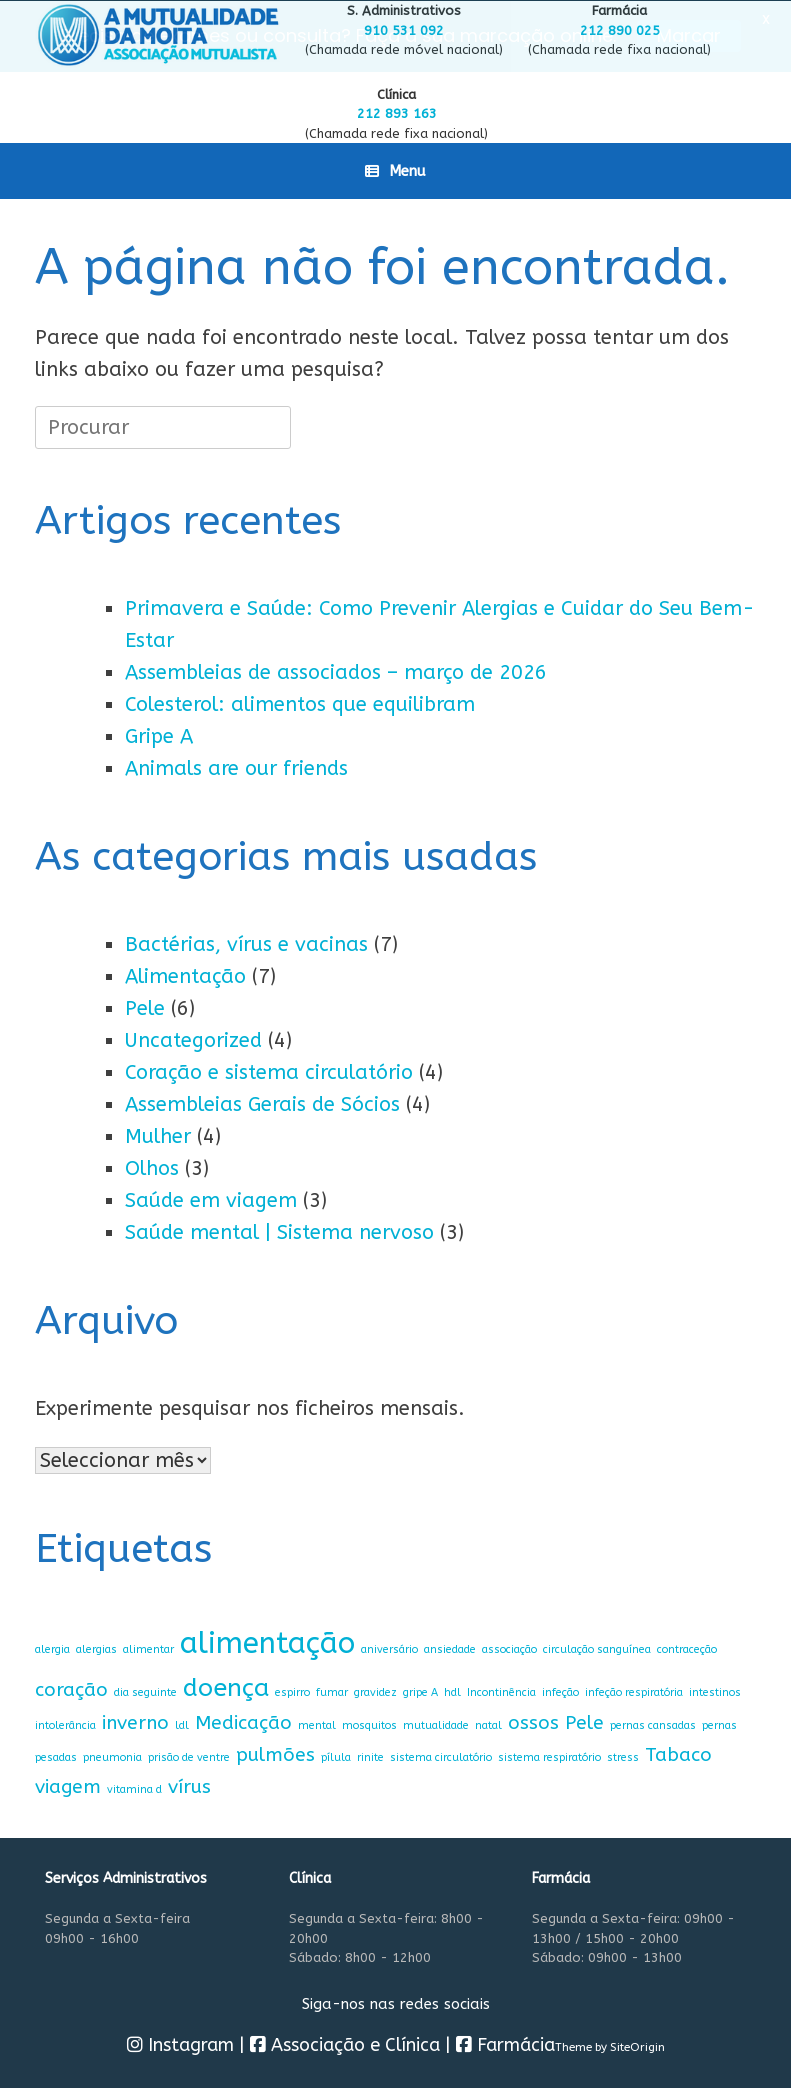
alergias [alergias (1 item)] (96, 1648)
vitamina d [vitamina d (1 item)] (134, 1788)
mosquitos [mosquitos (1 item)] (369, 1724)
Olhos (152, 1167)
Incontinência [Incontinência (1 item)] (501, 1690)
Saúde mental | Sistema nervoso (279, 1231)
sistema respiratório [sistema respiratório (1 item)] (549, 1756)
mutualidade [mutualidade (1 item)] (436, 1724)
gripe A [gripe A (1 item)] (420, 1690)
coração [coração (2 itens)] (71, 1687)
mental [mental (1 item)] (317, 1724)
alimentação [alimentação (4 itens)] (267, 1642)
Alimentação (185, 975)
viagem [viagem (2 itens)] (68, 1785)
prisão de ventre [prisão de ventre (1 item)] (189, 1756)
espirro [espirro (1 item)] (292, 1690)
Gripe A (159, 735)
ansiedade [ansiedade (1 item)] (450, 1648)
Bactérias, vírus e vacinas (246, 943)
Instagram (180, 2044)
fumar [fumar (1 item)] (332, 1690)
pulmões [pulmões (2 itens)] (275, 1753)
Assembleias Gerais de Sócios (262, 1103)
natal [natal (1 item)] (488, 1724)
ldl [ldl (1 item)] (182, 1724)
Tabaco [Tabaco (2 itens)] (678, 1753)
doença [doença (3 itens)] (226, 1685)
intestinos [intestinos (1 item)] (715, 1690)
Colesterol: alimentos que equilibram (300, 703)
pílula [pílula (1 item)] (336, 1756)
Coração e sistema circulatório (269, 1071)
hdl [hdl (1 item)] (452, 1690)
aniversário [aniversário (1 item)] (389, 1648)
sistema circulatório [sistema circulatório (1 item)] (441, 1756)
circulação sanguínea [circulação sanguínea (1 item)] (597, 1648)
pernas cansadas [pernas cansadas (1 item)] (653, 1724)
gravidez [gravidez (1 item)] (375, 1690)
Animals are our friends (236, 767)
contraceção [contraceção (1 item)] (687, 1648)
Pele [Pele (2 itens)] (584, 1721)
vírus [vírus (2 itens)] (189, 1785)
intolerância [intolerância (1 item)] (65, 1724)
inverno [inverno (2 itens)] (135, 1721)
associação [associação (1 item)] (509, 1648)
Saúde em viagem (211, 1199)
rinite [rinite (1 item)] (370, 1756)
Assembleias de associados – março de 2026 (336, 671)
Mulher (158, 1135)
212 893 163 (397, 112)
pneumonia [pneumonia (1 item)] (112, 1756)
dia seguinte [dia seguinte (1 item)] (145, 1690)
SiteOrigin (637, 2046)
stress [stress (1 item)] (623, 1756)
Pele (145, 1007)
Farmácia (505, 2044)
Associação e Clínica (345, 2044)
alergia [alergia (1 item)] (52, 1648)
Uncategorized (193, 1039)
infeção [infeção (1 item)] (560, 1690)
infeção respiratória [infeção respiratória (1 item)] (634, 1690)
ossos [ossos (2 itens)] (533, 1721)
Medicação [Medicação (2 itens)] (243, 1721)
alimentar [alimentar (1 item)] (148, 1648)
